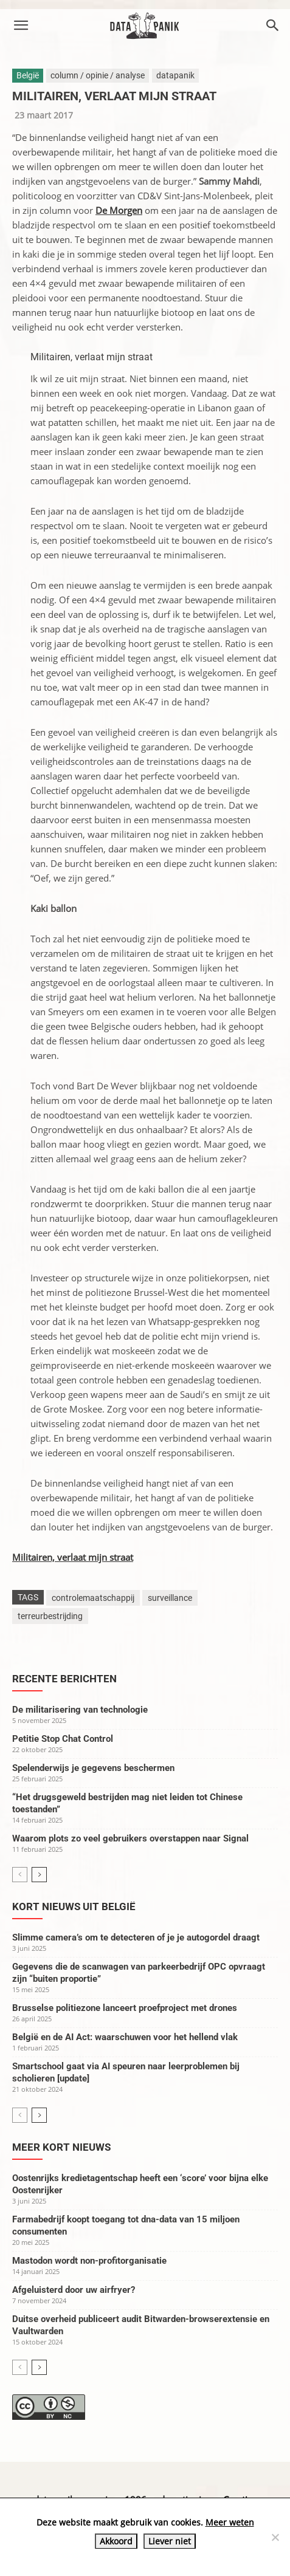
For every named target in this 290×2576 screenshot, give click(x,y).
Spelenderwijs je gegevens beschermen (93, 1767)
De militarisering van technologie (80, 1709)
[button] (20, 25)
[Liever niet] (275, 2537)
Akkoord (116, 2541)
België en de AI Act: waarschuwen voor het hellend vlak (125, 2037)
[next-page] (39, 1874)
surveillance (170, 1598)
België (27, 75)
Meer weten (229, 2522)
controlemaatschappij (93, 1598)
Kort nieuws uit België (74, 1906)
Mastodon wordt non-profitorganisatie (89, 2260)
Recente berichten (64, 1679)
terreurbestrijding (50, 1616)
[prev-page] (19, 1874)
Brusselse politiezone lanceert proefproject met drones (124, 2007)
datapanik (175, 75)
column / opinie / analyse (97, 75)
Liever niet (169, 2541)
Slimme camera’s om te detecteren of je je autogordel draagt (136, 1937)
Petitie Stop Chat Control (62, 1738)
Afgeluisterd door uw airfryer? (73, 2289)
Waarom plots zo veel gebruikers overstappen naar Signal (130, 1838)
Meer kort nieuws (61, 2147)
